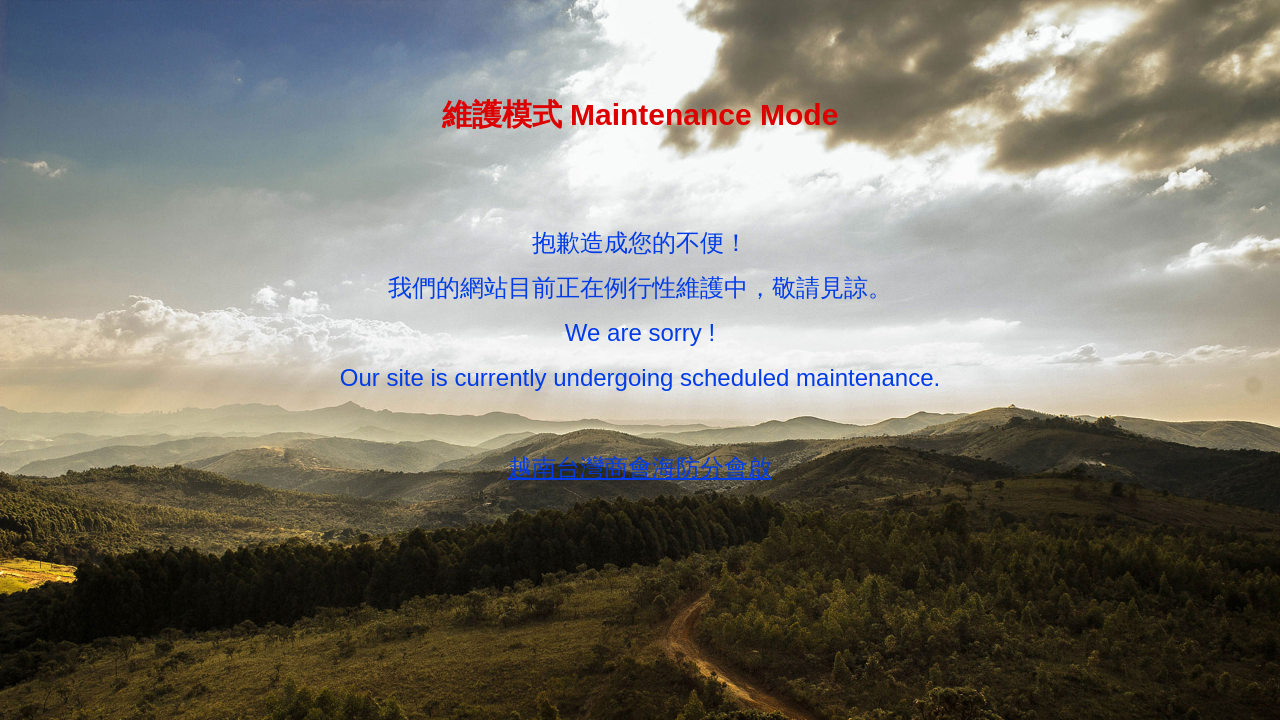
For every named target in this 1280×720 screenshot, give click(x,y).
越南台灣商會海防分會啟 (640, 467)
